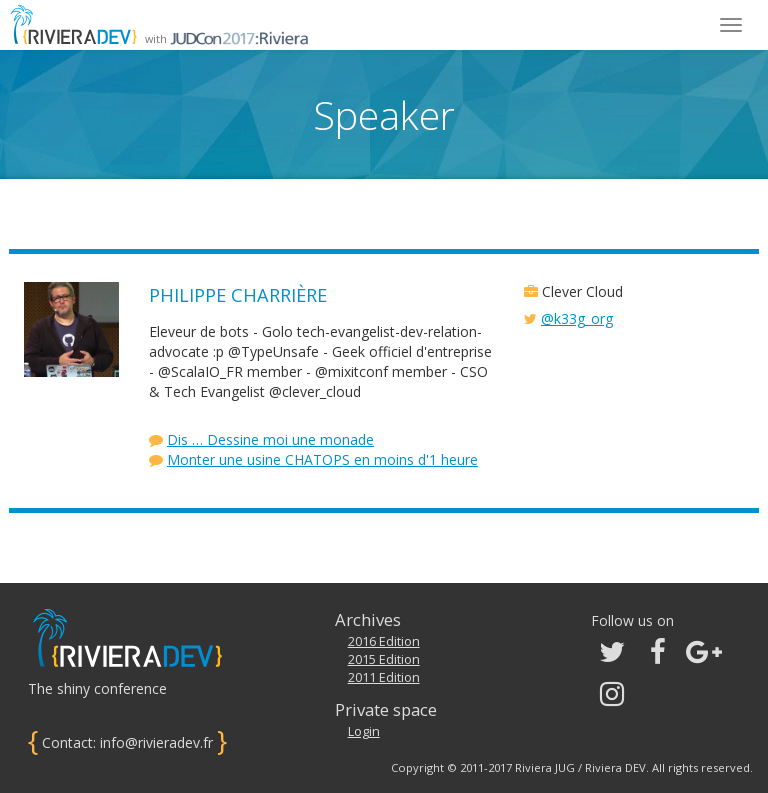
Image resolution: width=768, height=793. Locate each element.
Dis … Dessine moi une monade (270, 439)
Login (364, 731)
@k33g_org (577, 318)
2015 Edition (384, 659)
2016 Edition (384, 641)
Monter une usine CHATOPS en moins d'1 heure (322, 459)
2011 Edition (384, 677)
